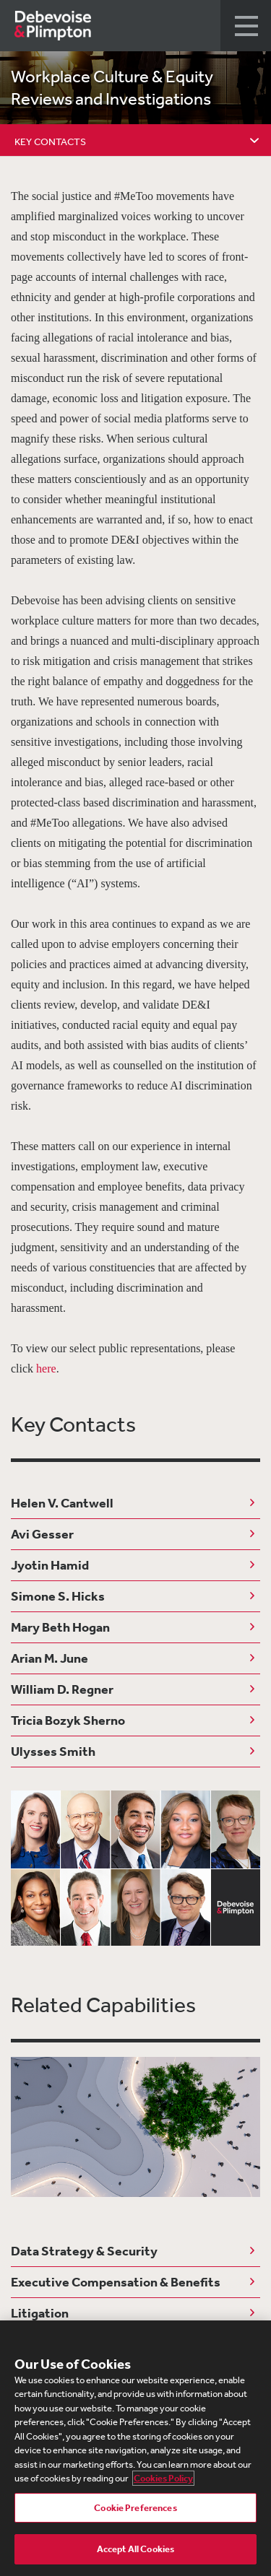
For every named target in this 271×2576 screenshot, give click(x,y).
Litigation (40, 2313)
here (46, 1368)
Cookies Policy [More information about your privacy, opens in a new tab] (163, 2478)
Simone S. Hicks (58, 1596)
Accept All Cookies (135, 2549)
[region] (135, 2448)
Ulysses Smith (53, 1751)
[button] (245, 25)
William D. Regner (62, 1689)
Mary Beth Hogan (60, 1627)
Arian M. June (49, 1658)
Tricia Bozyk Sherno (68, 1720)
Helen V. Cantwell (62, 1502)
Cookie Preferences (135, 2508)
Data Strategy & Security (84, 2250)
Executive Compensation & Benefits (115, 2281)
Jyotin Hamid (50, 1565)
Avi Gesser (42, 1534)
